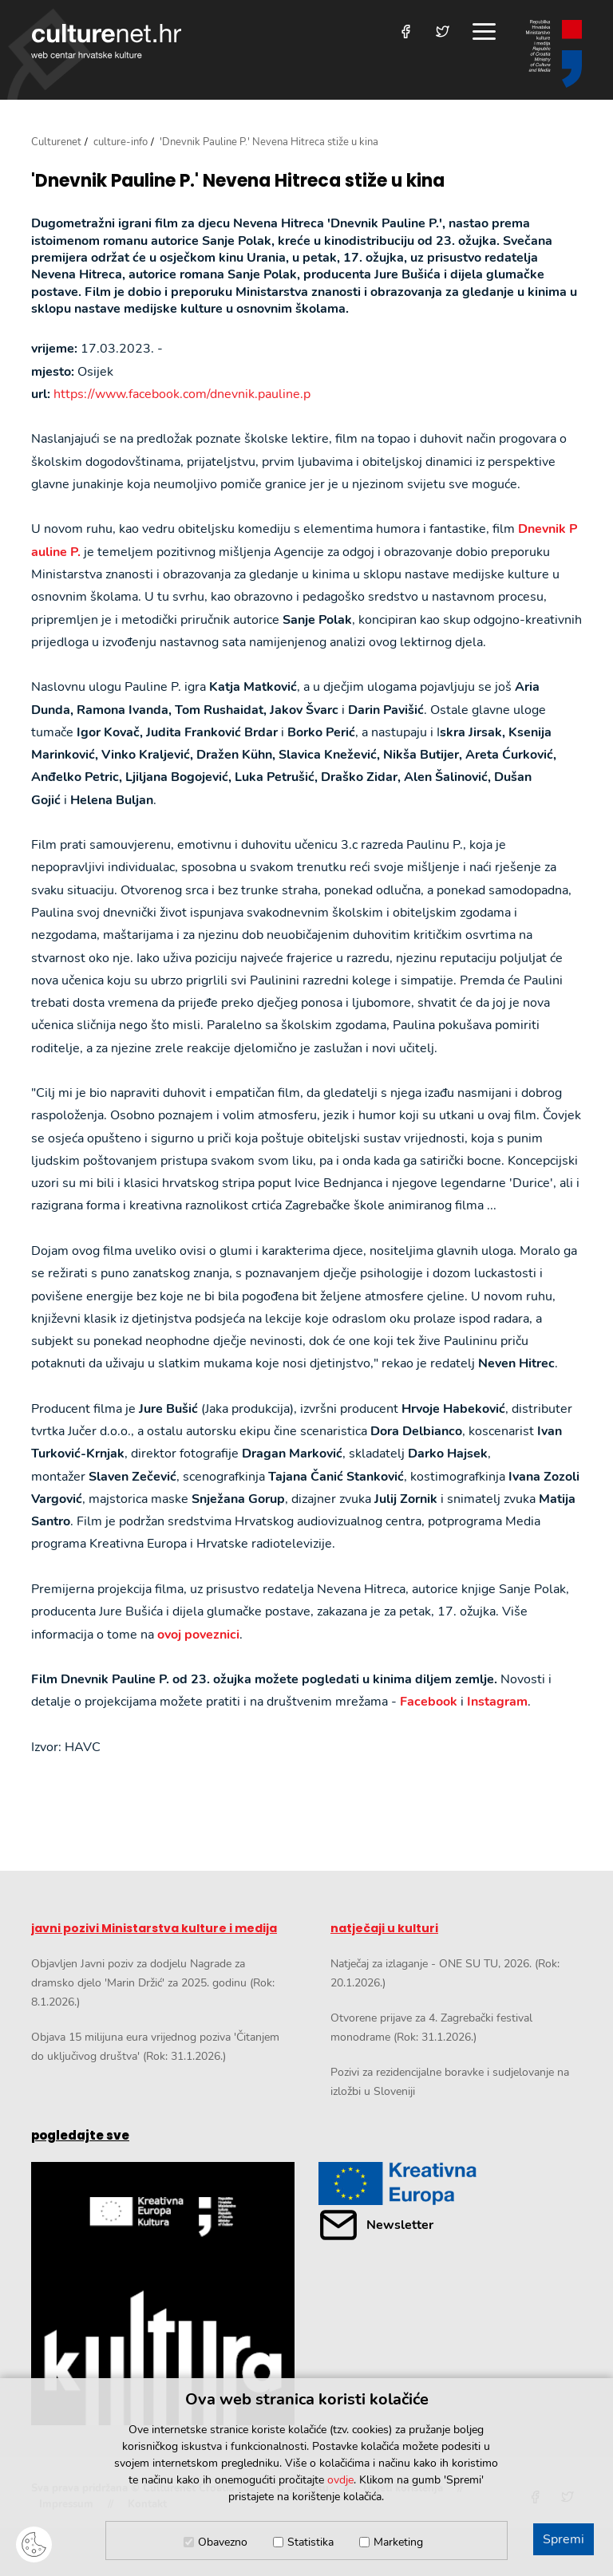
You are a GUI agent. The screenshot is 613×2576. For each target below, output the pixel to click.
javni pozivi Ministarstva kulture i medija (154, 1928)
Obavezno (222, 2542)
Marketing (398, 2542)
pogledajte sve (80, 2135)
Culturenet (56, 142)
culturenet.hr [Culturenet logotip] (106, 41)
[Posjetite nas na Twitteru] (442, 31)
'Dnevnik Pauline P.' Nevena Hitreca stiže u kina (238, 181)
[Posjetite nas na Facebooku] (406, 31)
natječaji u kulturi (384, 1928)
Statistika (310, 2542)
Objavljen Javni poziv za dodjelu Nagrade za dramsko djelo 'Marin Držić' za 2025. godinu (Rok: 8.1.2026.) (153, 1983)
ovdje (340, 2479)
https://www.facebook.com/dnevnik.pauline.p (181, 394)
